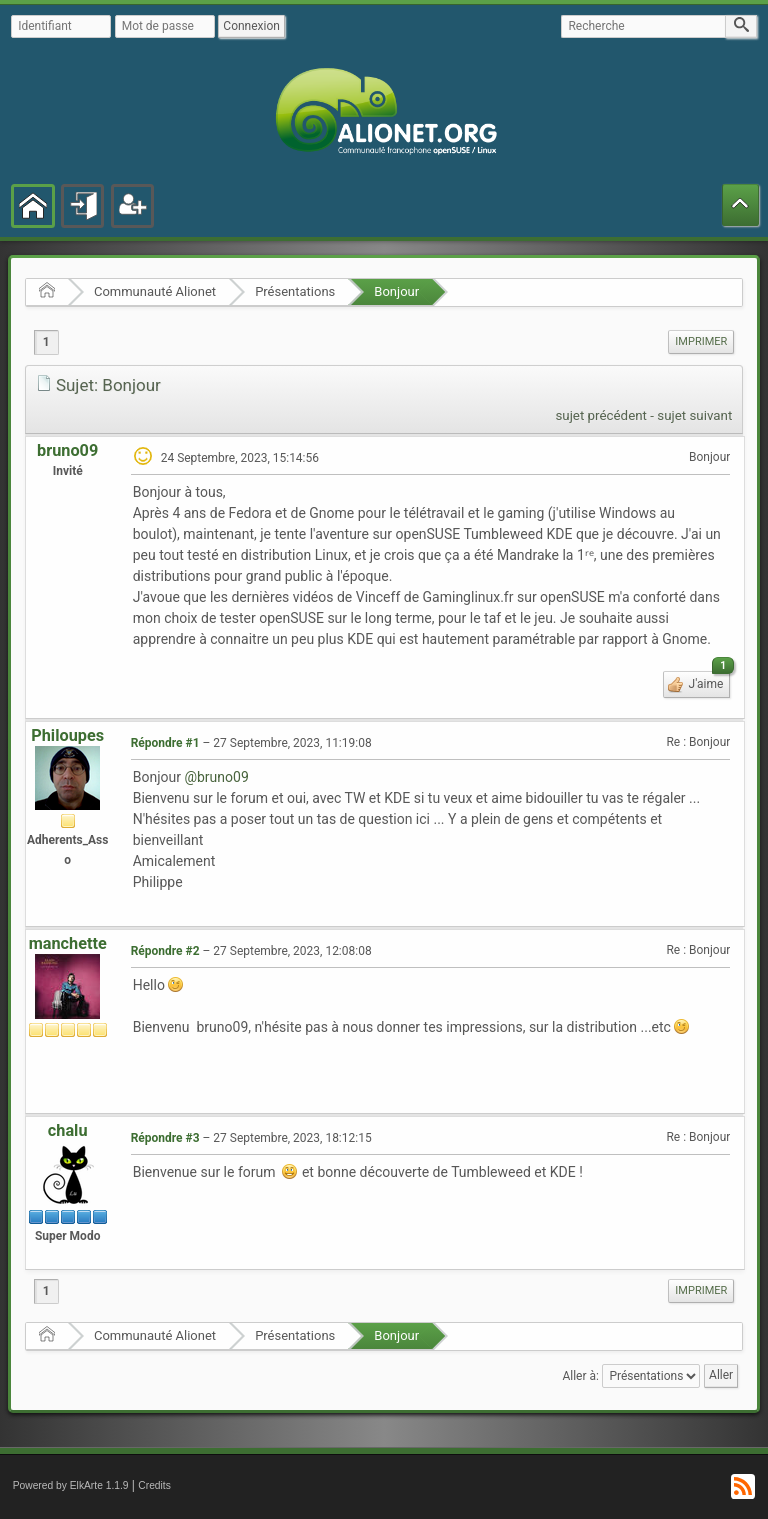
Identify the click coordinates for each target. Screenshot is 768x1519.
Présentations (295, 291)
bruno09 (67, 450)
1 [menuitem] (46, 342)
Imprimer (701, 341)
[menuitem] (701, 342)
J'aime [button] (708, 681)
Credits (154, 1485)
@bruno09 (216, 777)
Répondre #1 (165, 743)
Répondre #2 (165, 951)
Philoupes (67, 735)
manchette (68, 943)
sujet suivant (694, 415)
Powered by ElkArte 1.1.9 (71, 1485)
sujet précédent (601, 415)
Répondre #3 (165, 1138)
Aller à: (580, 1376)
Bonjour (396, 291)
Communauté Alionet (155, 291)
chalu (68, 1130)
